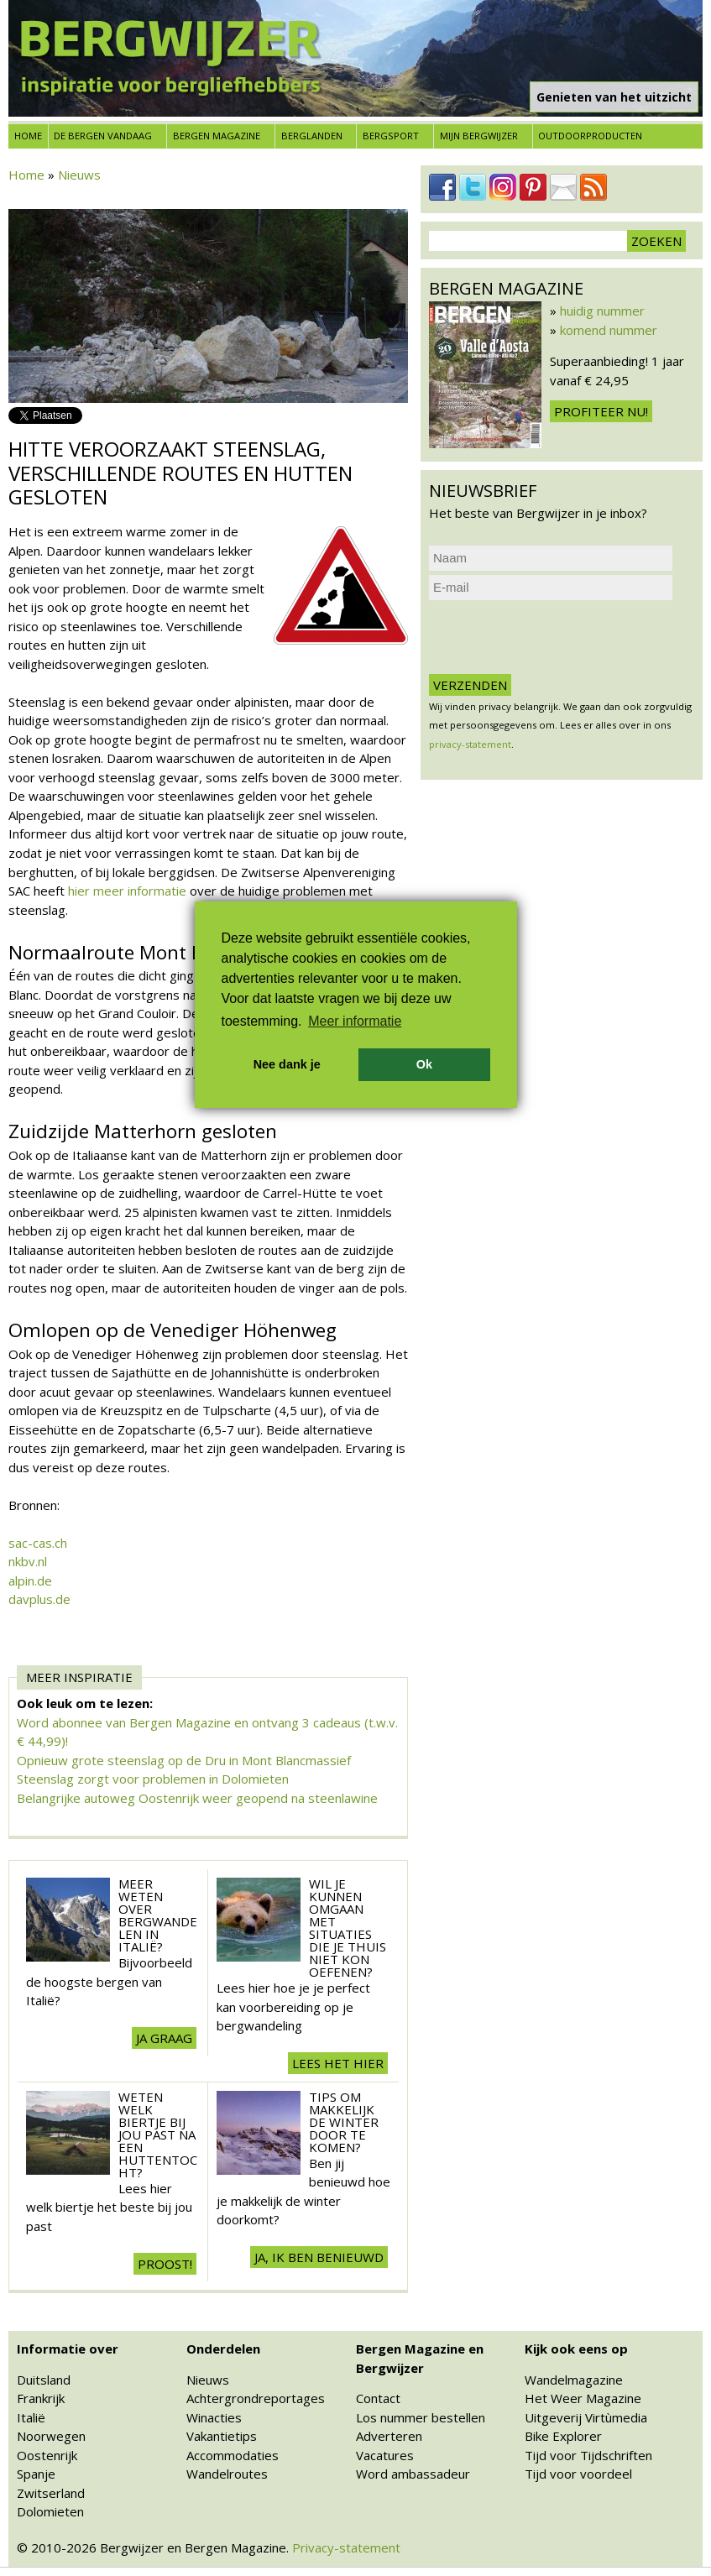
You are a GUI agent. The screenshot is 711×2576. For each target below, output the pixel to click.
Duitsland (44, 2379)
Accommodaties (232, 2455)
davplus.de (39, 1599)
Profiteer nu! (601, 411)
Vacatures (385, 2455)
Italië (31, 2417)
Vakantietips (221, 2435)
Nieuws (79, 174)
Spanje (36, 2473)
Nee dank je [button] (287, 1064)
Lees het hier (338, 2063)
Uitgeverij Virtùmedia (586, 2417)
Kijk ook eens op (576, 2348)
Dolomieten (50, 2511)
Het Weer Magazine (583, 2398)
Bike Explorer (563, 2435)
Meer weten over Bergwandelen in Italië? (157, 1915)
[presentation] (556, 637)
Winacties (214, 2417)
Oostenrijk (47, 2455)
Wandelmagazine (574, 2379)
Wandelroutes (227, 2473)
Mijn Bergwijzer (479, 135)
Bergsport (391, 135)
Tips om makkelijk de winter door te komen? (344, 2121)
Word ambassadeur (413, 2473)
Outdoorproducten (590, 135)
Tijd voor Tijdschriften (588, 2455)
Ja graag (164, 2038)
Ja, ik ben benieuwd (319, 2257)
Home (28, 135)
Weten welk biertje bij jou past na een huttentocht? (157, 2134)
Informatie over (67, 2348)
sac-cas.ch (37, 1542)
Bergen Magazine (216, 135)
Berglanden (311, 135)
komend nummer (608, 329)
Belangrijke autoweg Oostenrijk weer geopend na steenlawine (197, 1798)
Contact (378, 2398)
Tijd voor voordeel (578, 2473)
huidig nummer (602, 310)
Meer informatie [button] (354, 1021)
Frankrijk (41, 2398)
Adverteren (389, 2435)
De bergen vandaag (103, 135)
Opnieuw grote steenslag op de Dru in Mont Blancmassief (184, 1760)
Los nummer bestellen (420, 2417)
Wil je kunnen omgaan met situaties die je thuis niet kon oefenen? (347, 1927)
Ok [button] (424, 1064)
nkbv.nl (27, 1561)
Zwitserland (51, 2493)
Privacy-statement (346, 2547)
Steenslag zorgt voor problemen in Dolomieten (153, 1778)
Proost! (165, 2263)
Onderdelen (223, 2348)
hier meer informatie (127, 890)
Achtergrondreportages (255, 2398)
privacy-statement (470, 744)
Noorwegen (51, 2435)
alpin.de (30, 1580)
